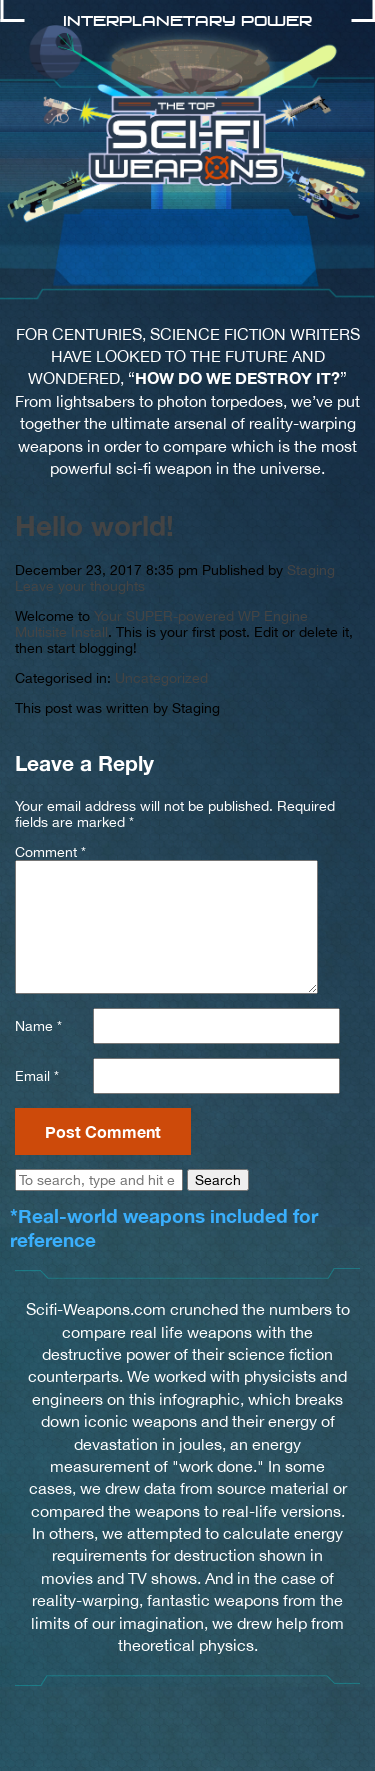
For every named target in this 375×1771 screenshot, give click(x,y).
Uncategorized (161, 678)
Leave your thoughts (80, 586)
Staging (311, 570)
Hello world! (94, 525)
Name (38, 1026)
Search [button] (218, 1180)
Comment (50, 852)
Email (37, 1076)
